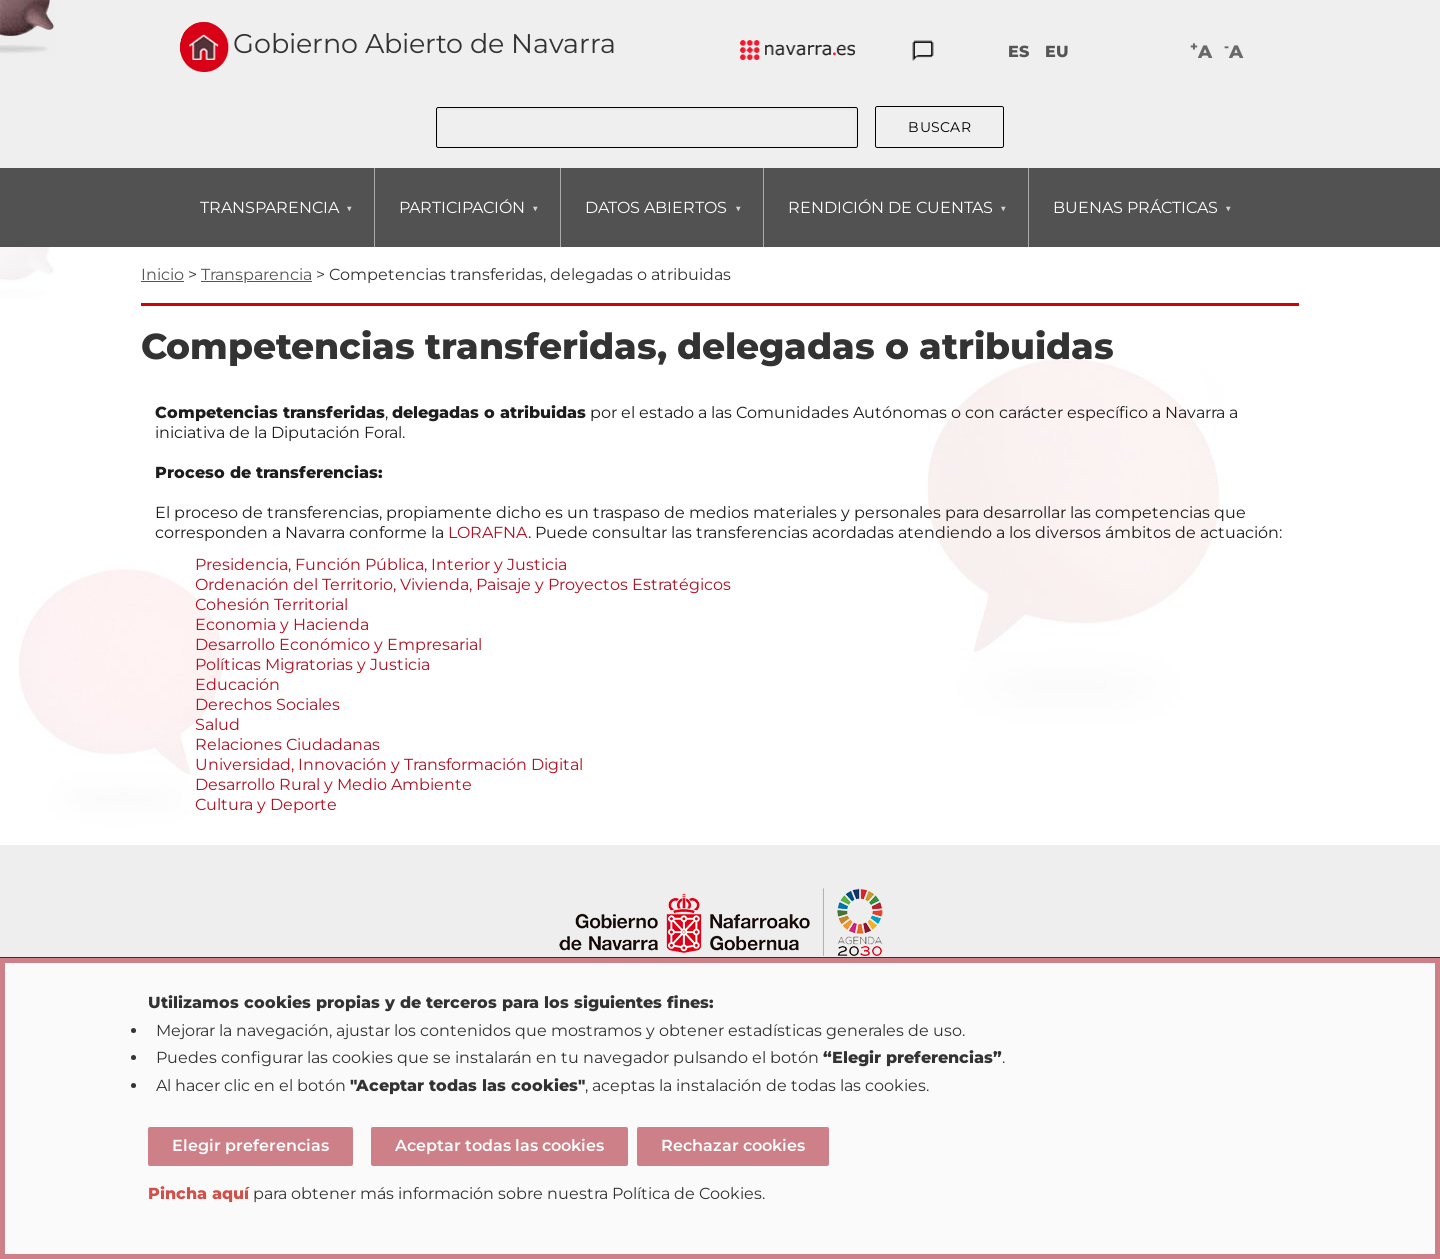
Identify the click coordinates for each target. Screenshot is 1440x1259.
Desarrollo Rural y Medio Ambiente (333, 784)
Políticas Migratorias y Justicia (312, 664)
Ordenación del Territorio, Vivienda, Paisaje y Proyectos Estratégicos (463, 584)
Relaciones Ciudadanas (287, 744)
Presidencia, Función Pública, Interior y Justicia (381, 564)
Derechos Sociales (267, 704)
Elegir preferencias (250, 1145)
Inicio (162, 274)
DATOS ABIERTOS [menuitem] (655, 222)
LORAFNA (488, 532)
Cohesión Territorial (271, 604)
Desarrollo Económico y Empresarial (338, 644)
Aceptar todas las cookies (499, 1145)
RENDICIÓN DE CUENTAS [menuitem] (890, 222)
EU (1057, 51)
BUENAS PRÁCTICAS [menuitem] (1135, 222)
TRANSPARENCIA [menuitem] (269, 222)
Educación (237, 684)
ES (1018, 51)
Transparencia (256, 274)
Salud (217, 724)
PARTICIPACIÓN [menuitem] (461, 222)
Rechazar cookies (733, 1145)
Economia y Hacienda (282, 624)
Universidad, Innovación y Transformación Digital (389, 764)
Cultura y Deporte (266, 804)
